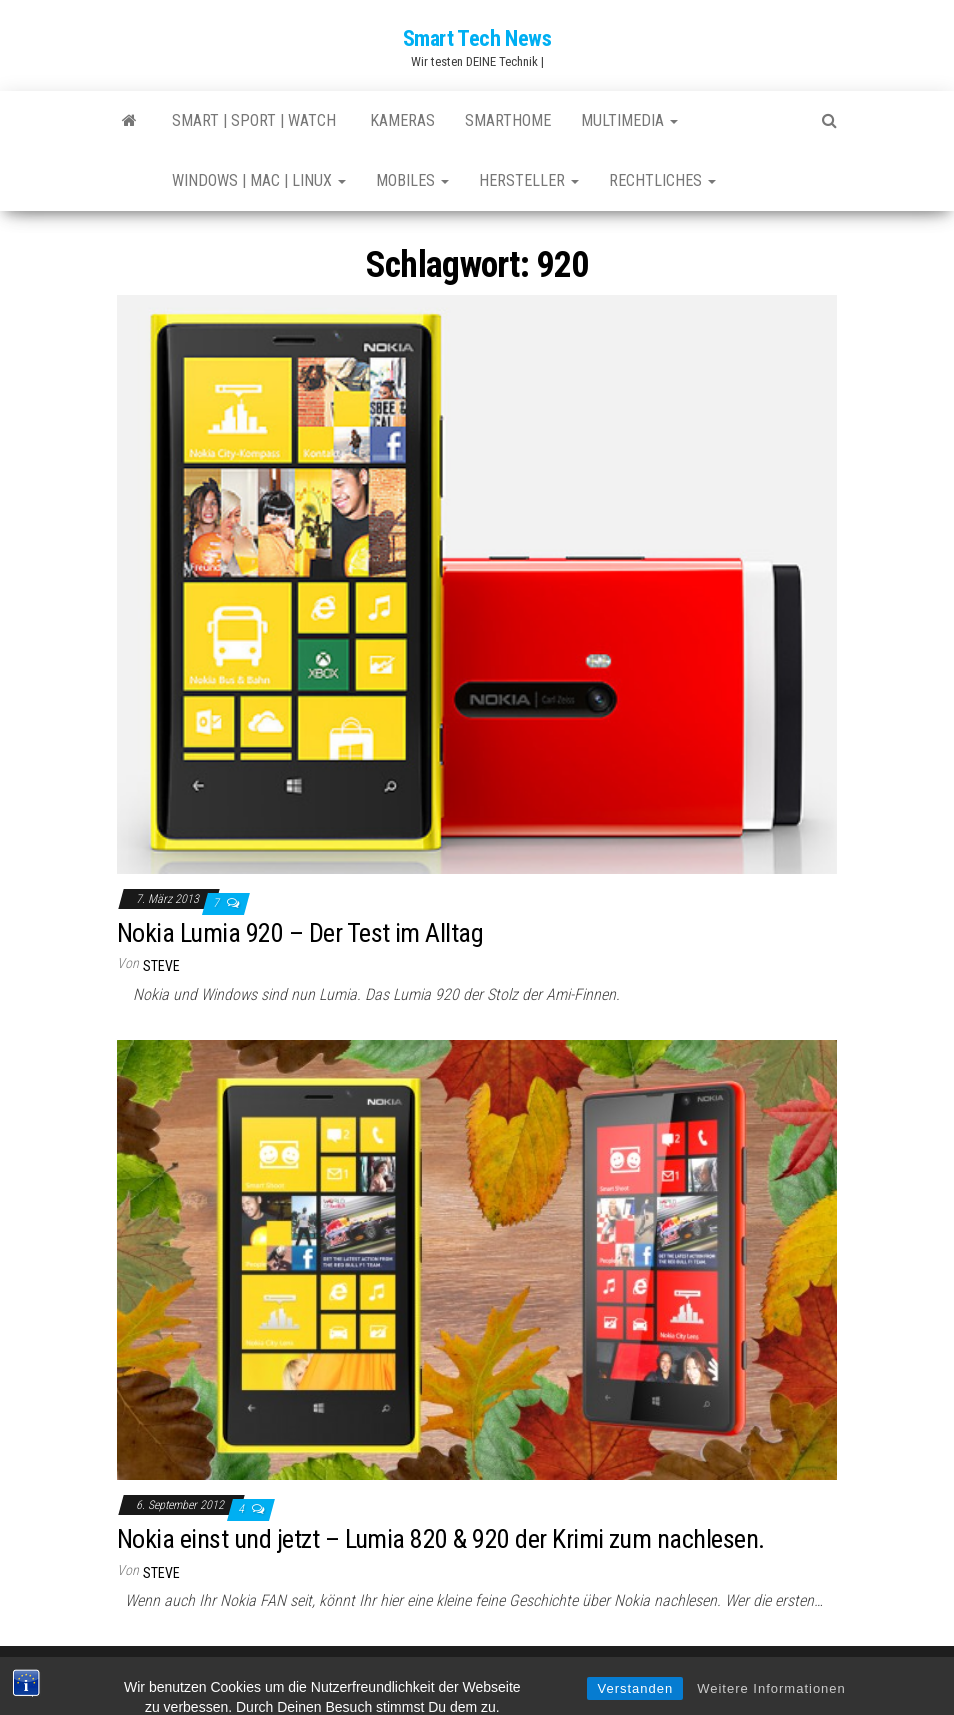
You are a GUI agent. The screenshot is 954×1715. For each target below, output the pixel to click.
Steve (161, 966)
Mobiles (412, 180)
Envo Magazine (611, 1679)
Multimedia (629, 120)
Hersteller (529, 180)
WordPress (466, 1679)
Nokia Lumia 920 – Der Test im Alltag (300, 933)
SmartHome (508, 120)
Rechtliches (662, 180)
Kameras (400, 120)
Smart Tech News (477, 38)
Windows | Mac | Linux (259, 180)
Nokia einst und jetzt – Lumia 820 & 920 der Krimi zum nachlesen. (441, 1539)
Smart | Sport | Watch (254, 120)
